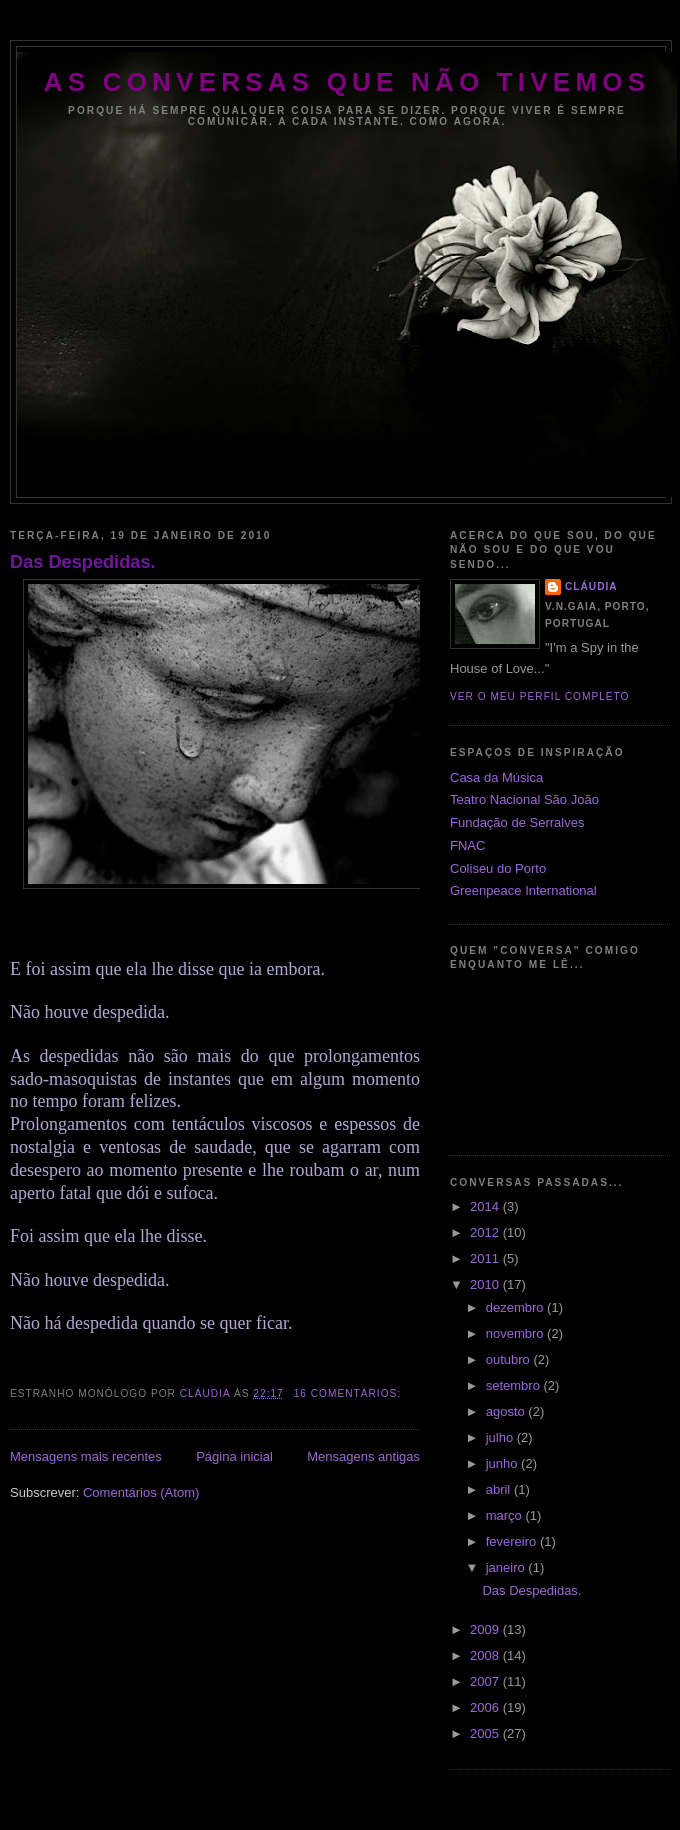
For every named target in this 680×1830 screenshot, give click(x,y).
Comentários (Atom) (141, 1492)
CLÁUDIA (591, 586)
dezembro (516, 1307)
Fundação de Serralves (517, 822)
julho (501, 1437)
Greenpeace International (523, 890)
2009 (486, 1629)
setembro (515, 1385)
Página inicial (234, 1456)
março (506, 1515)
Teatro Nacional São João (524, 799)
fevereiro (513, 1541)
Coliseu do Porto (498, 868)
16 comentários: (349, 1393)
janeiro (507, 1567)
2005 (486, 1733)
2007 (486, 1681)
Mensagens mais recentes (86, 1456)
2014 (486, 1206)
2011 (486, 1258)
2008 (486, 1655)
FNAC (467, 845)
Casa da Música (496, 777)
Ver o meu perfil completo (540, 696)
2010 (486, 1284)
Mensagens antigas (363, 1456)
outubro (510, 1359)
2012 (486, 1232)
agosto (507, 1411)
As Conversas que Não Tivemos (347, 82)
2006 (486, 1707)
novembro (516, 1333)
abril (500, 1489)
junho (503, 1463)
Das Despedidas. (83, 562)
